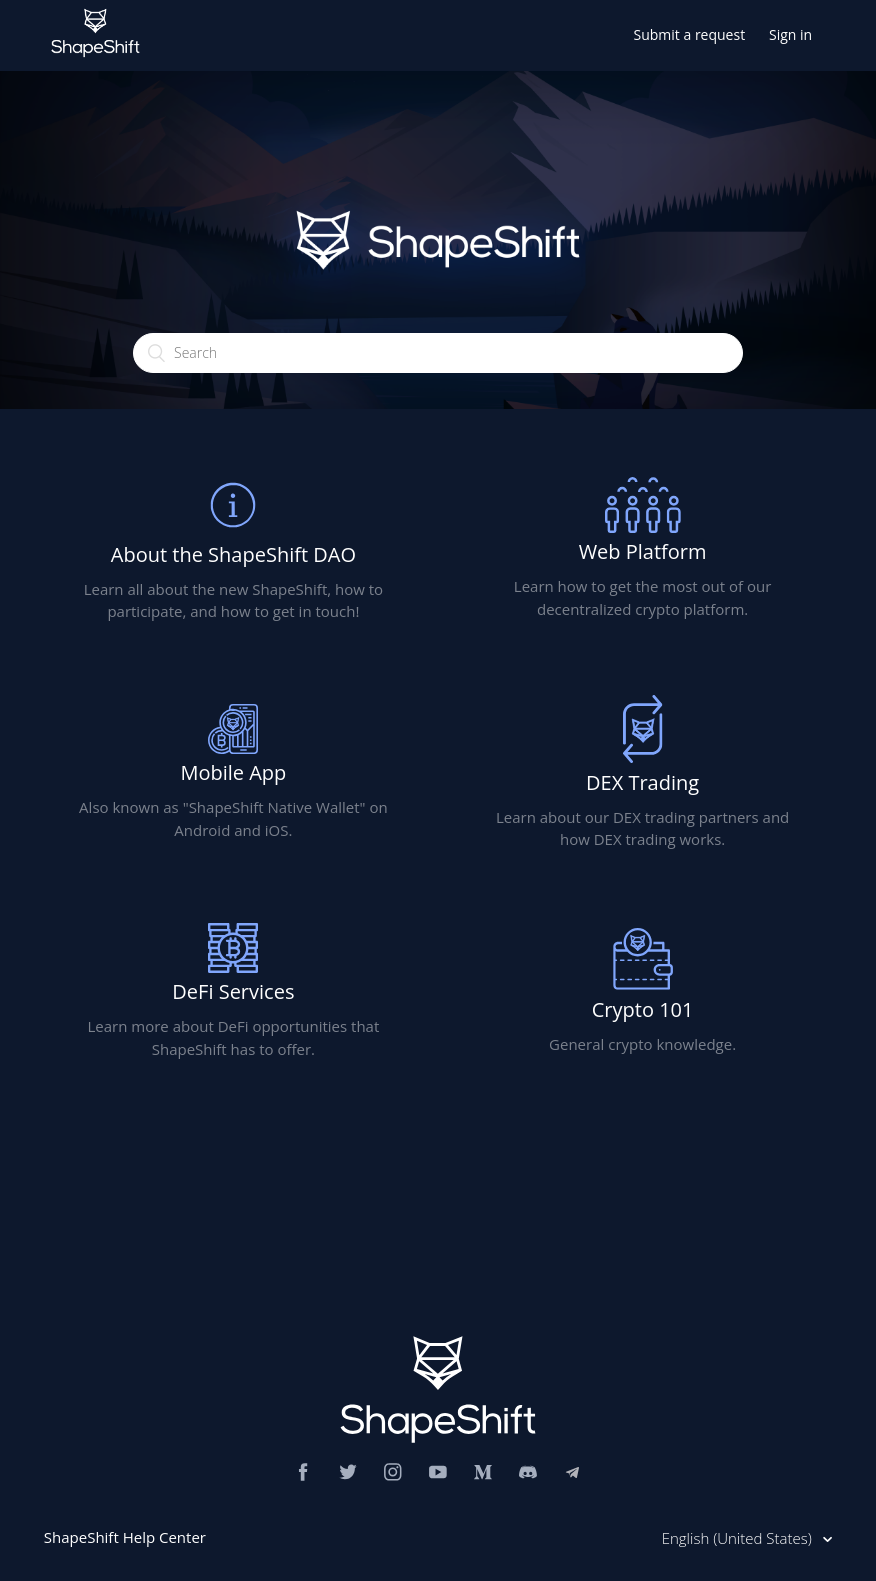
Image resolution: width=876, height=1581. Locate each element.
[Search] (438, 353)
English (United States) (739, 1538)
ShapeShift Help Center (125, 1537)
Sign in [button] (790, 34)
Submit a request (690, 34)
